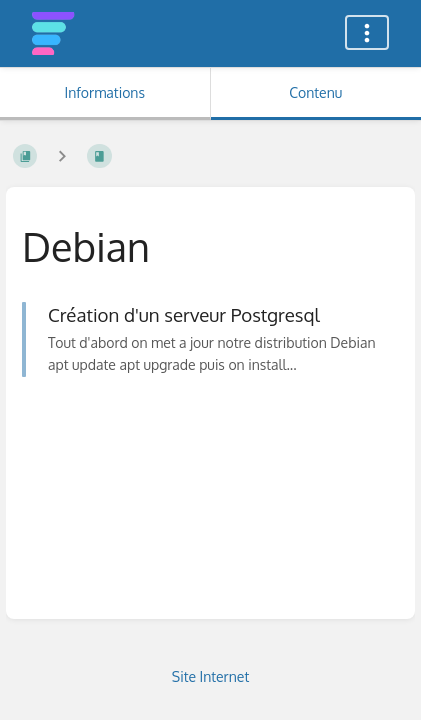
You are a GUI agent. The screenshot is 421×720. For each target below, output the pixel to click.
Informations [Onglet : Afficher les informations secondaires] (105, 92)
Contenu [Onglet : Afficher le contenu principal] (315, 92)
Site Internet (211, 676)
